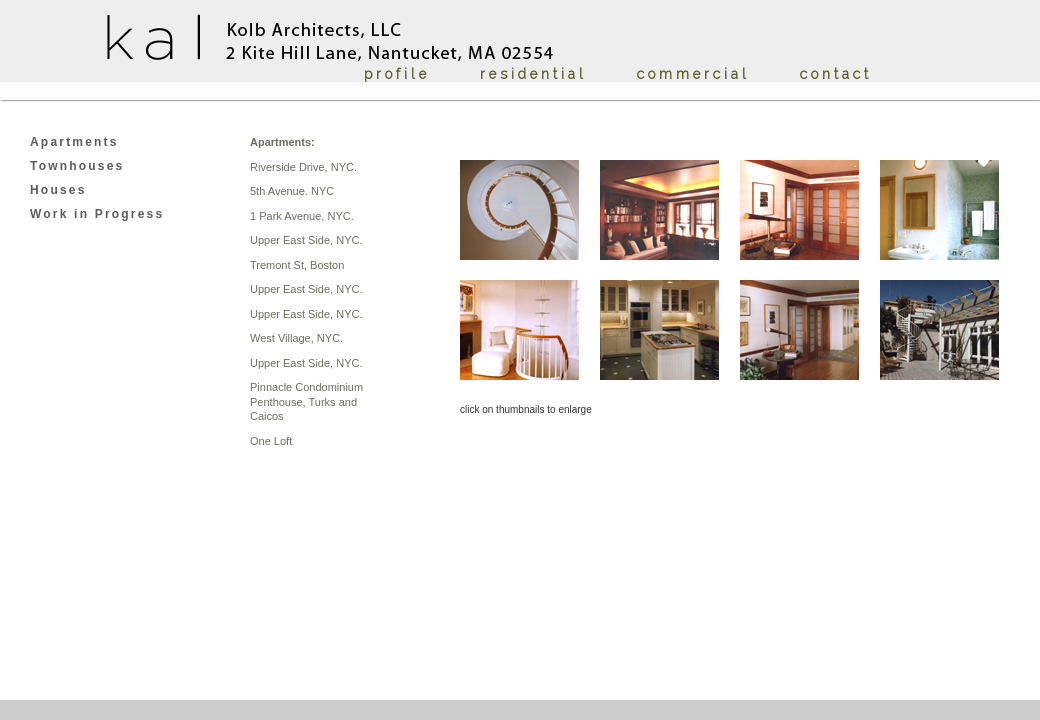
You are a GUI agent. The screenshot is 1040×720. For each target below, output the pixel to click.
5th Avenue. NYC (292, 191)
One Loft (271, 441)
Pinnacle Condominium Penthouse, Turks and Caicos (306, 401)
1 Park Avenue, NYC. (302, 216)
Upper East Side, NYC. (306, 240)
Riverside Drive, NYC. (303, 167)
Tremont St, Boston (297, 265)
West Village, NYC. (296, 338)
